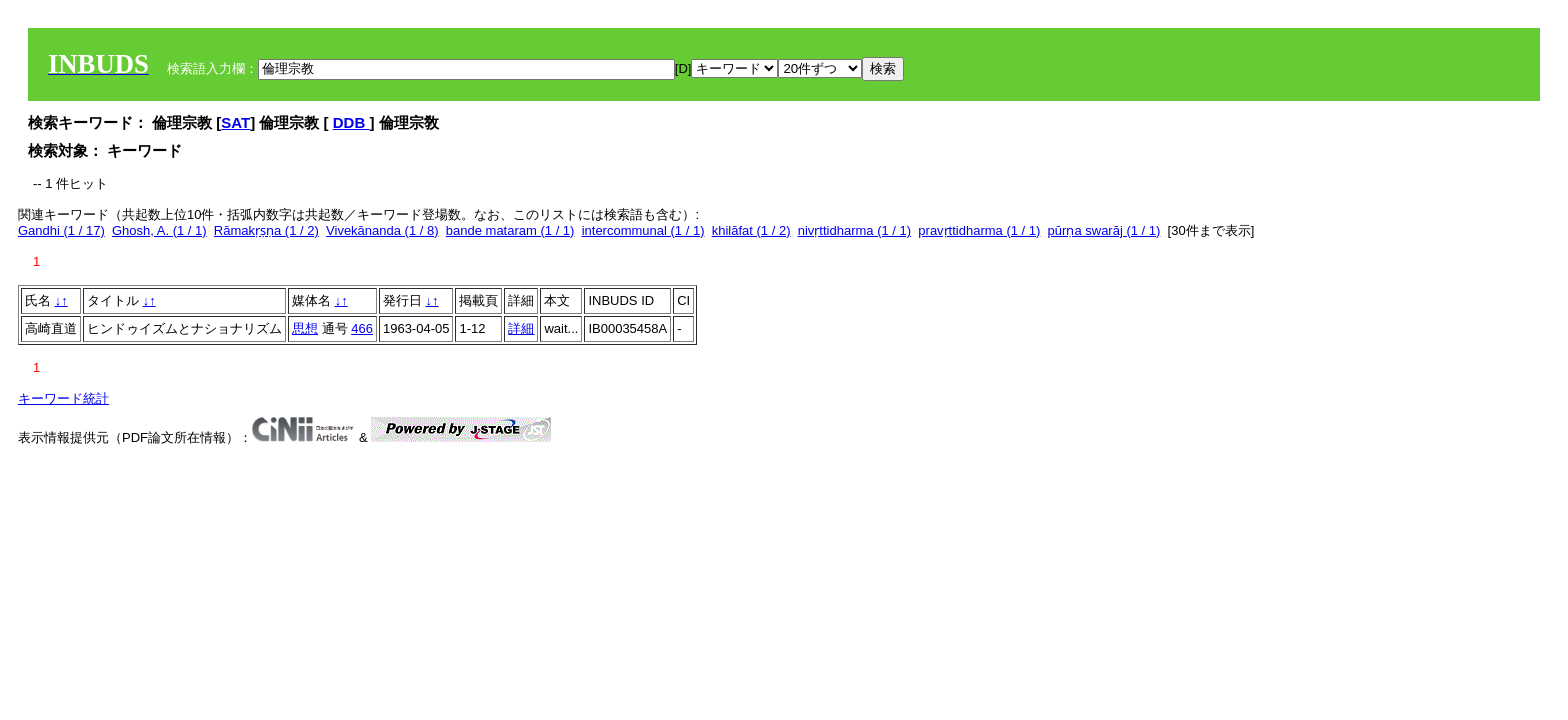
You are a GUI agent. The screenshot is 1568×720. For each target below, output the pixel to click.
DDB (351, 122)
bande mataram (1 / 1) (510, 230)
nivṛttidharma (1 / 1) (854, 230)
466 (362, 328)
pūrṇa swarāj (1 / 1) (1104, 230)
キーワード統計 (63, 398)
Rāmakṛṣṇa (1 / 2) (266, 230)
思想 (305, 328)
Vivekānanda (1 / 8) (382, 230)
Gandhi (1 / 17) (61, 230)
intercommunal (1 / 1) (643, 230)
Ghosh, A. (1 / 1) (159, 230)
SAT (235, 122)
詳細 (521, 328)
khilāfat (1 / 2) (751, 230)
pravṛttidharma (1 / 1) (979, 230)
